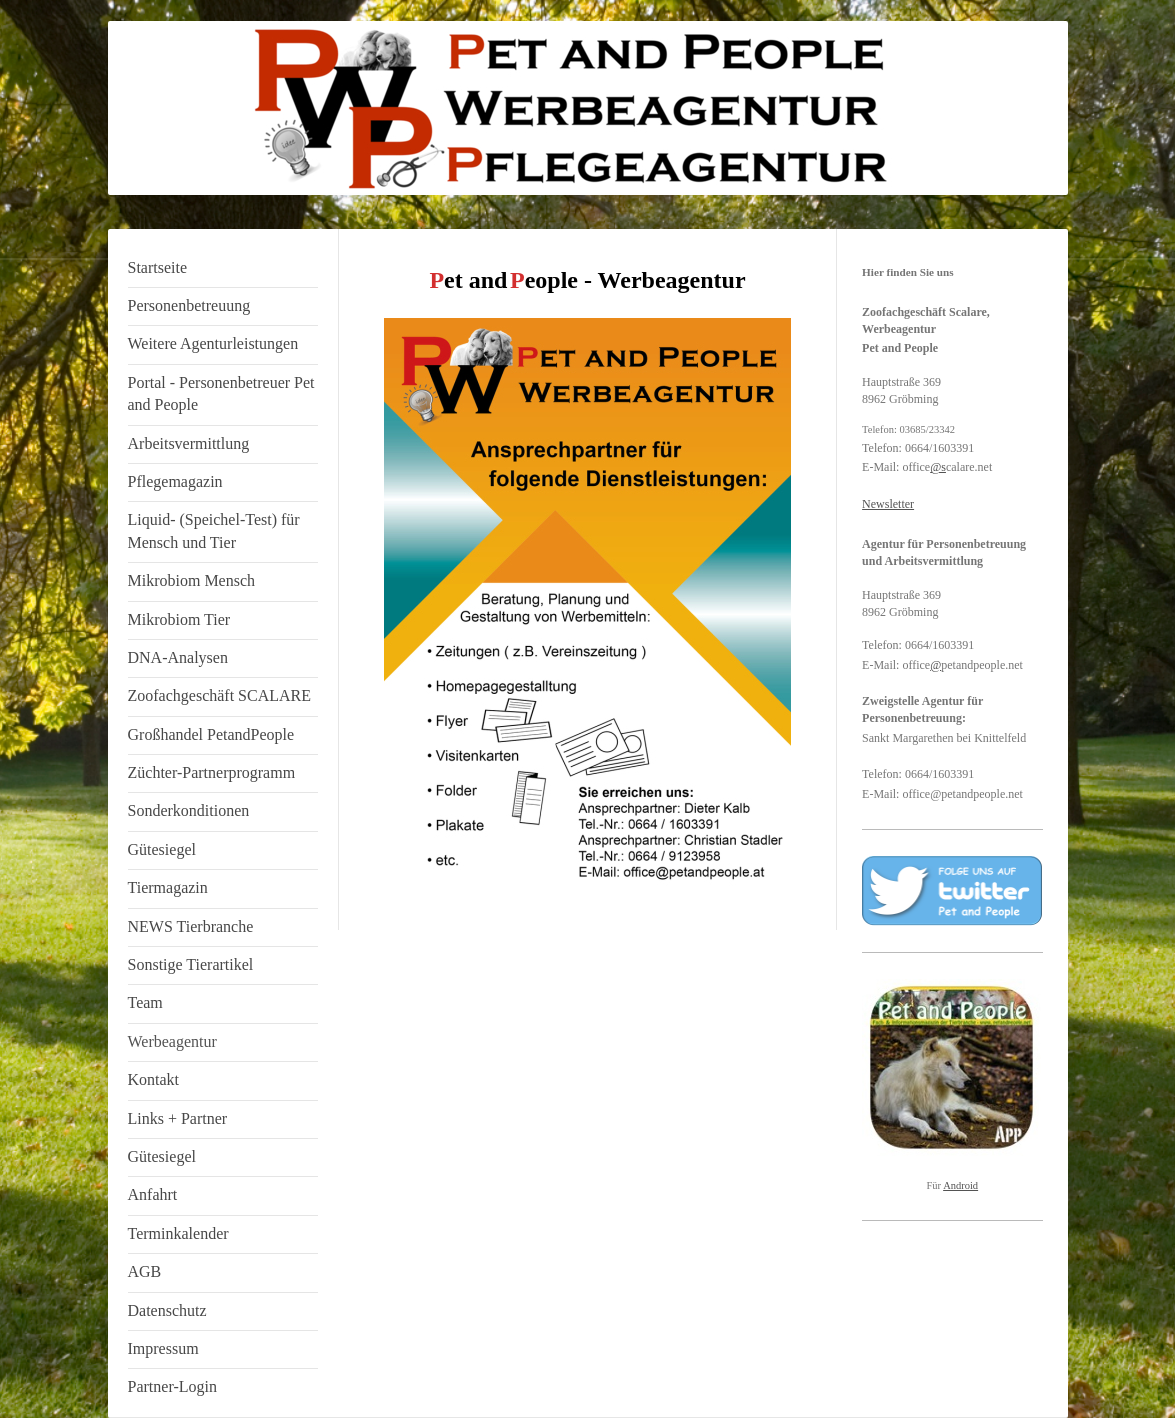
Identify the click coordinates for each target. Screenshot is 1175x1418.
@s (938, 467)
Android (960, 1185)
